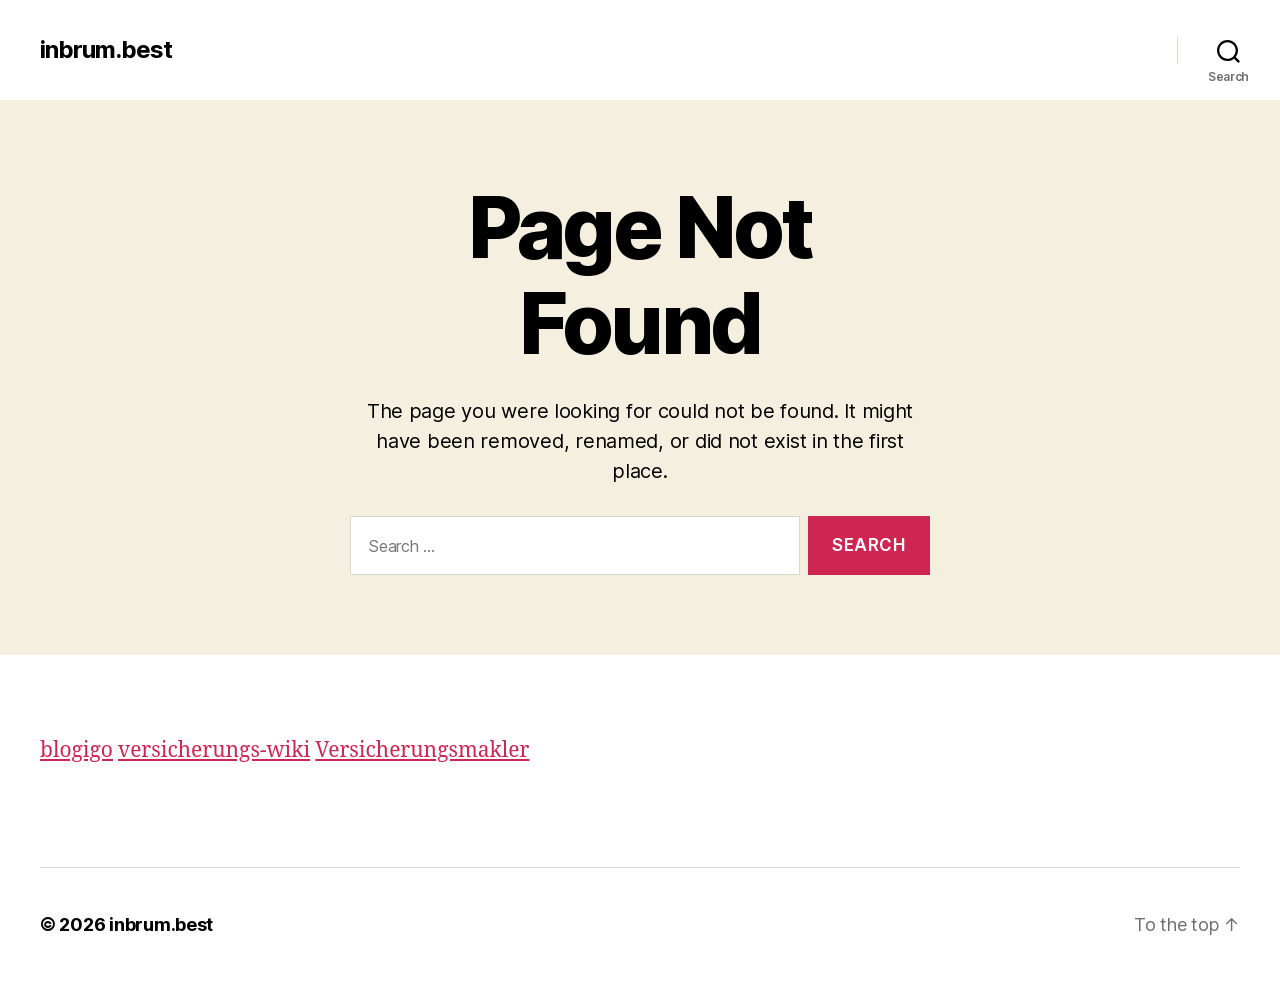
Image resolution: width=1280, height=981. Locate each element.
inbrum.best (106, 50)
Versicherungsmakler (422, 750)
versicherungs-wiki (214, 750)
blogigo (76, 750)
